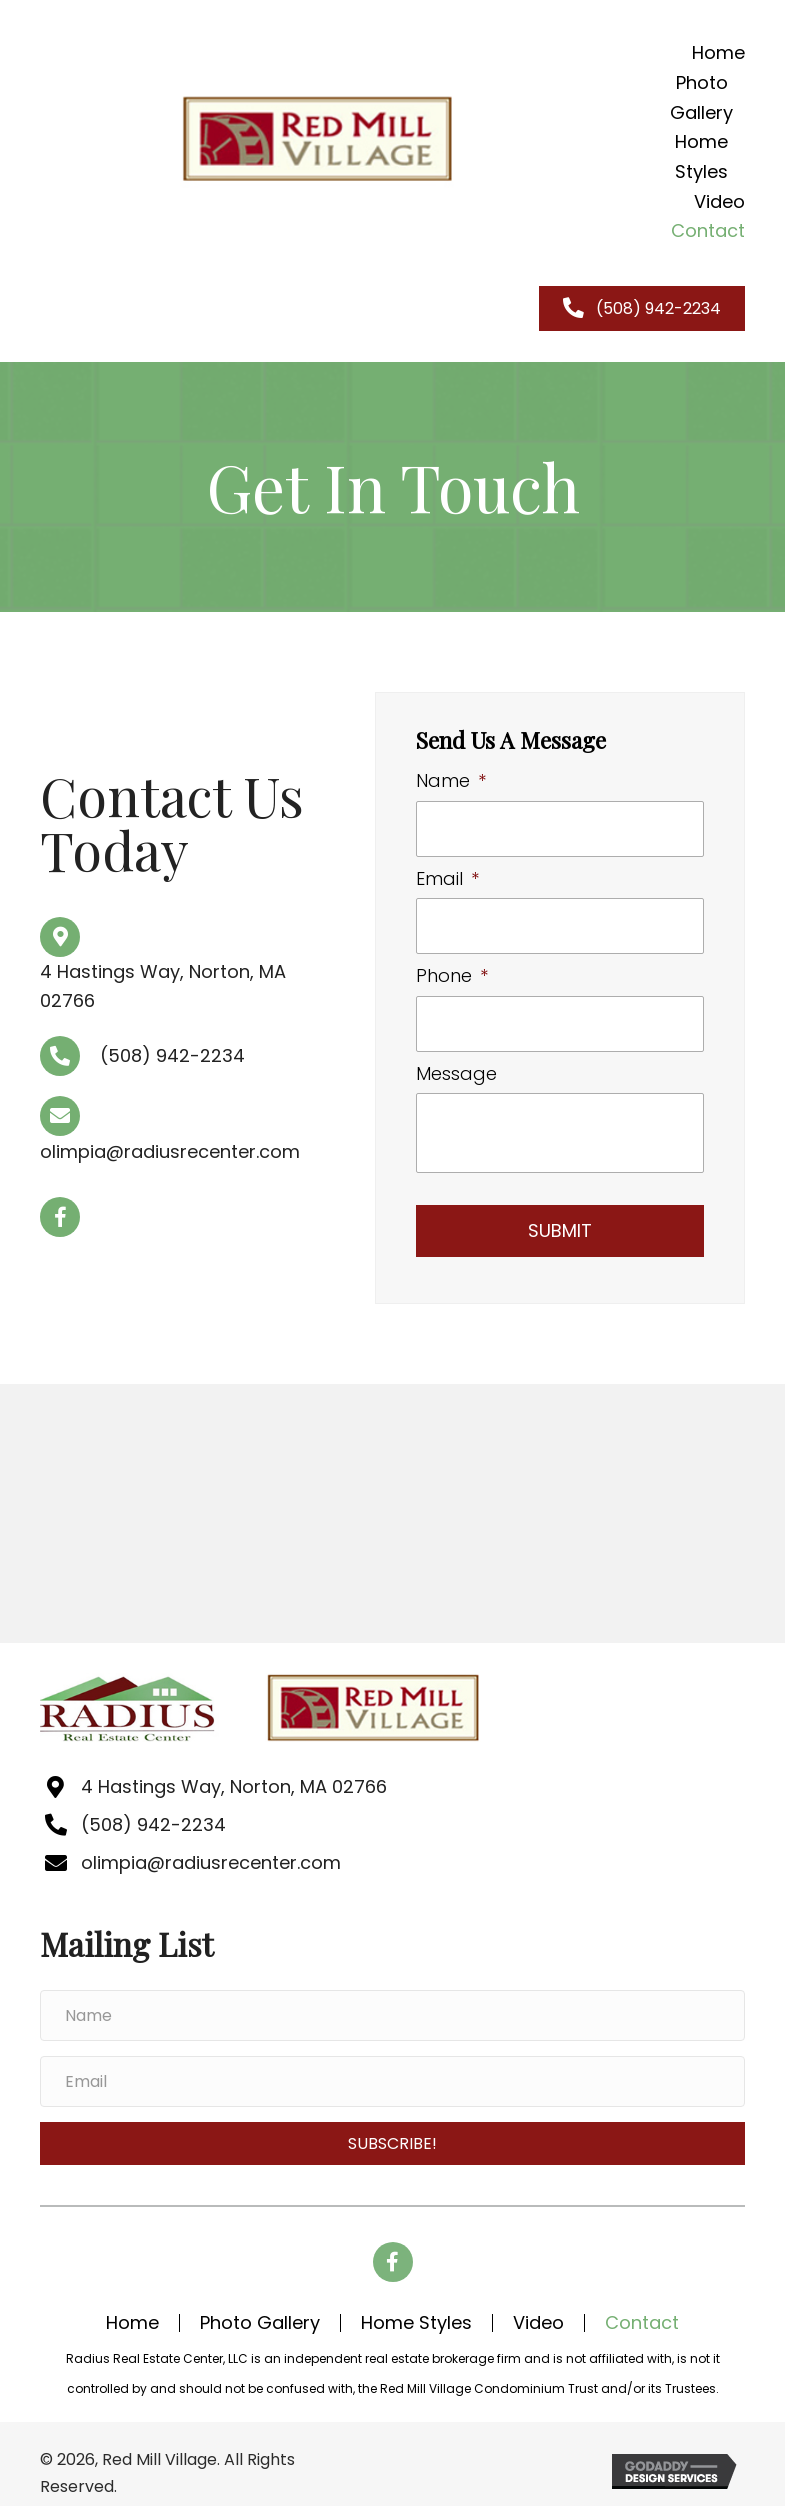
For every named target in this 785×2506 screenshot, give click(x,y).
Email (447, 874)
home (132, 2310)
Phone (452, 967)
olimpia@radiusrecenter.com (170, 1145)
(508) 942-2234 (172, 1049)
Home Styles (416, 2310)
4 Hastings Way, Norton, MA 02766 (233, 1773)
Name (451, 780)
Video (538, 2310)
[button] (60, 1210)
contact (642, 2310)
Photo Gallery (260, 2310)
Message (456, 1060)
